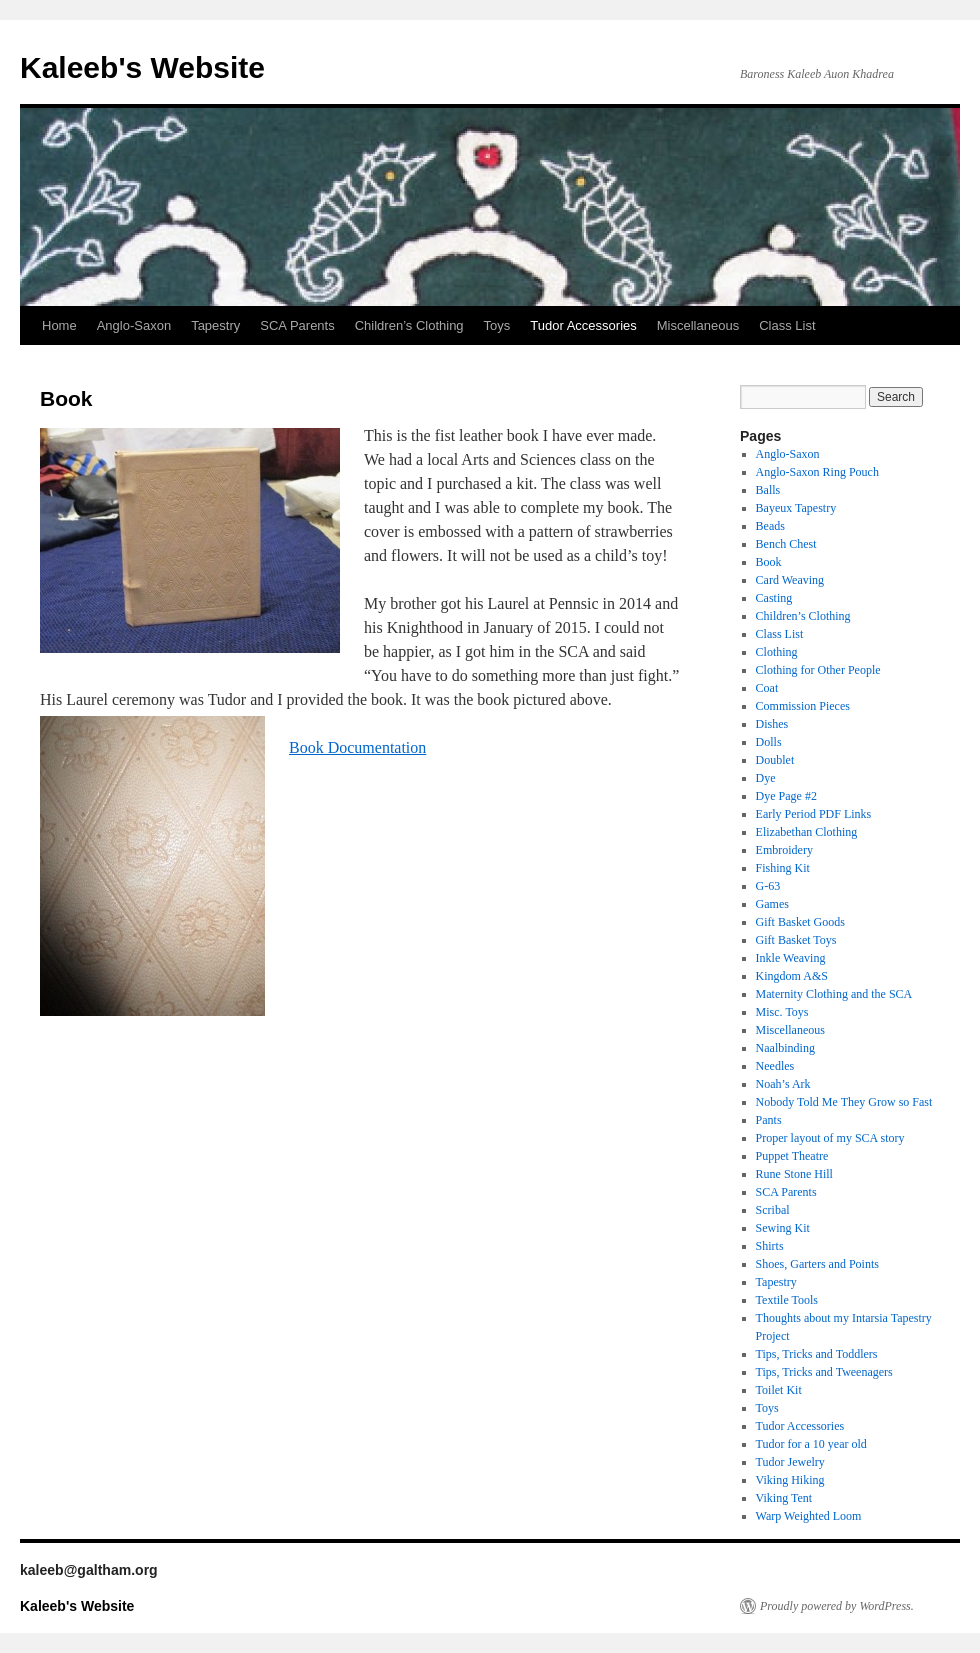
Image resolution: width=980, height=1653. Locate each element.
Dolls (769, 742)
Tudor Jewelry (790, 1462)
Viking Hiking (790, 1480)
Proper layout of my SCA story (830, 1138)
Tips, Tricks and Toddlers (817, 1354)
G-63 (768, 886)
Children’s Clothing (409, 325)
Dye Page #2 (786, 796)
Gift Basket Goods (800, 922)
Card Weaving (790, 580)
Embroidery (784, 850)
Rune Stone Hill (794, 1174)
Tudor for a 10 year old (811, 1444)
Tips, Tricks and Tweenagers (824, 1372)
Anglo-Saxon (134, 325)
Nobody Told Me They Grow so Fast (844, 1102)
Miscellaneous (698, 325)
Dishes (772, 724)
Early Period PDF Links (814, 814)
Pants (769, 1120)
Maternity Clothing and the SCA (834, 994)
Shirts (770, 1246)
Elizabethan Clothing (807, 832)
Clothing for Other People (818, 670)
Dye (766, 778)
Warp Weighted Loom (809, 1516)
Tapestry (215, 325)
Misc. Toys (782, 1012)
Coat (767, 688)
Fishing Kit (783, 868)
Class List (787, 325)
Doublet (775, 760)
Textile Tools (787, 1300)
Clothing (777, 652)
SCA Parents (297, 325)
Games (772, 904)
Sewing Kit (783, 1228)
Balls (768, 490)
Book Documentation (357, 747)
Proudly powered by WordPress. (837, 1606)
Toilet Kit (779, 1390)
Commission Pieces (803, 706)
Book (769, 562)
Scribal (773, 1210)
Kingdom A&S (792, 976)
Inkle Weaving (791, 958)
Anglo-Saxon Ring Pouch (817, 472)
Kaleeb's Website (142, 67)
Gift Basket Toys (796, 940)
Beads (770, 526)
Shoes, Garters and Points (817, 1264)
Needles (775, 1066)
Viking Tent (784, 1498)
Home (59, 325)
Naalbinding (785, 1048)
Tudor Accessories (583, 325)
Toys (497, 325)
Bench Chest (786, 544)
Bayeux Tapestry (796, 508)
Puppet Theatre (792, 1156)
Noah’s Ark (783, 1084)
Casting (774, 598)
